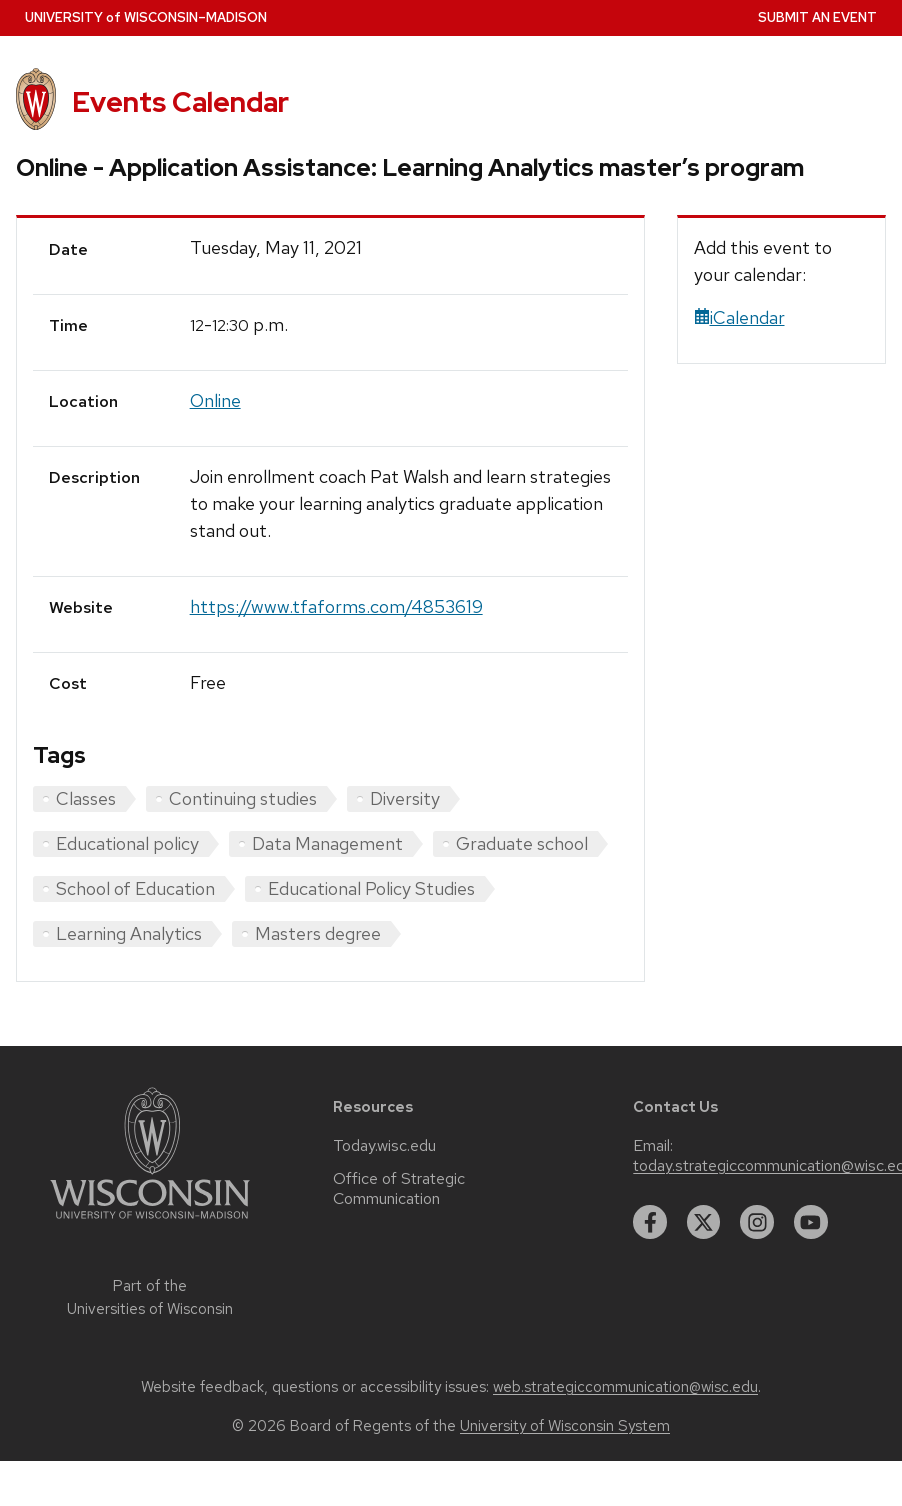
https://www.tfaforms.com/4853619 (336, 606)
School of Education (135, 888)
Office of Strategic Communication (399, 1189)
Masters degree (318, 933)
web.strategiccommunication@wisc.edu (625, 1387)
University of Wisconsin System (565, 1426)
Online (215, 400)
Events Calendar (180, 102)
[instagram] (757, 1222)
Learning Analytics (129, 933)
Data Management (327, 843)
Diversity (405, 798)
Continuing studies (243, 798)
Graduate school (522, 843)
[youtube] (811, 1222)
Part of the (150, 1297)
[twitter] (704, 1222)
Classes (86, 798)
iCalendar (739, 317)
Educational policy (127, 843)
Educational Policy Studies (371, 888)
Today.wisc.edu (384, 1146)
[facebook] (650, 1222)
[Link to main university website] (150, 1222)
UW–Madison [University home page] (146, 17)
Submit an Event (817, 17)
